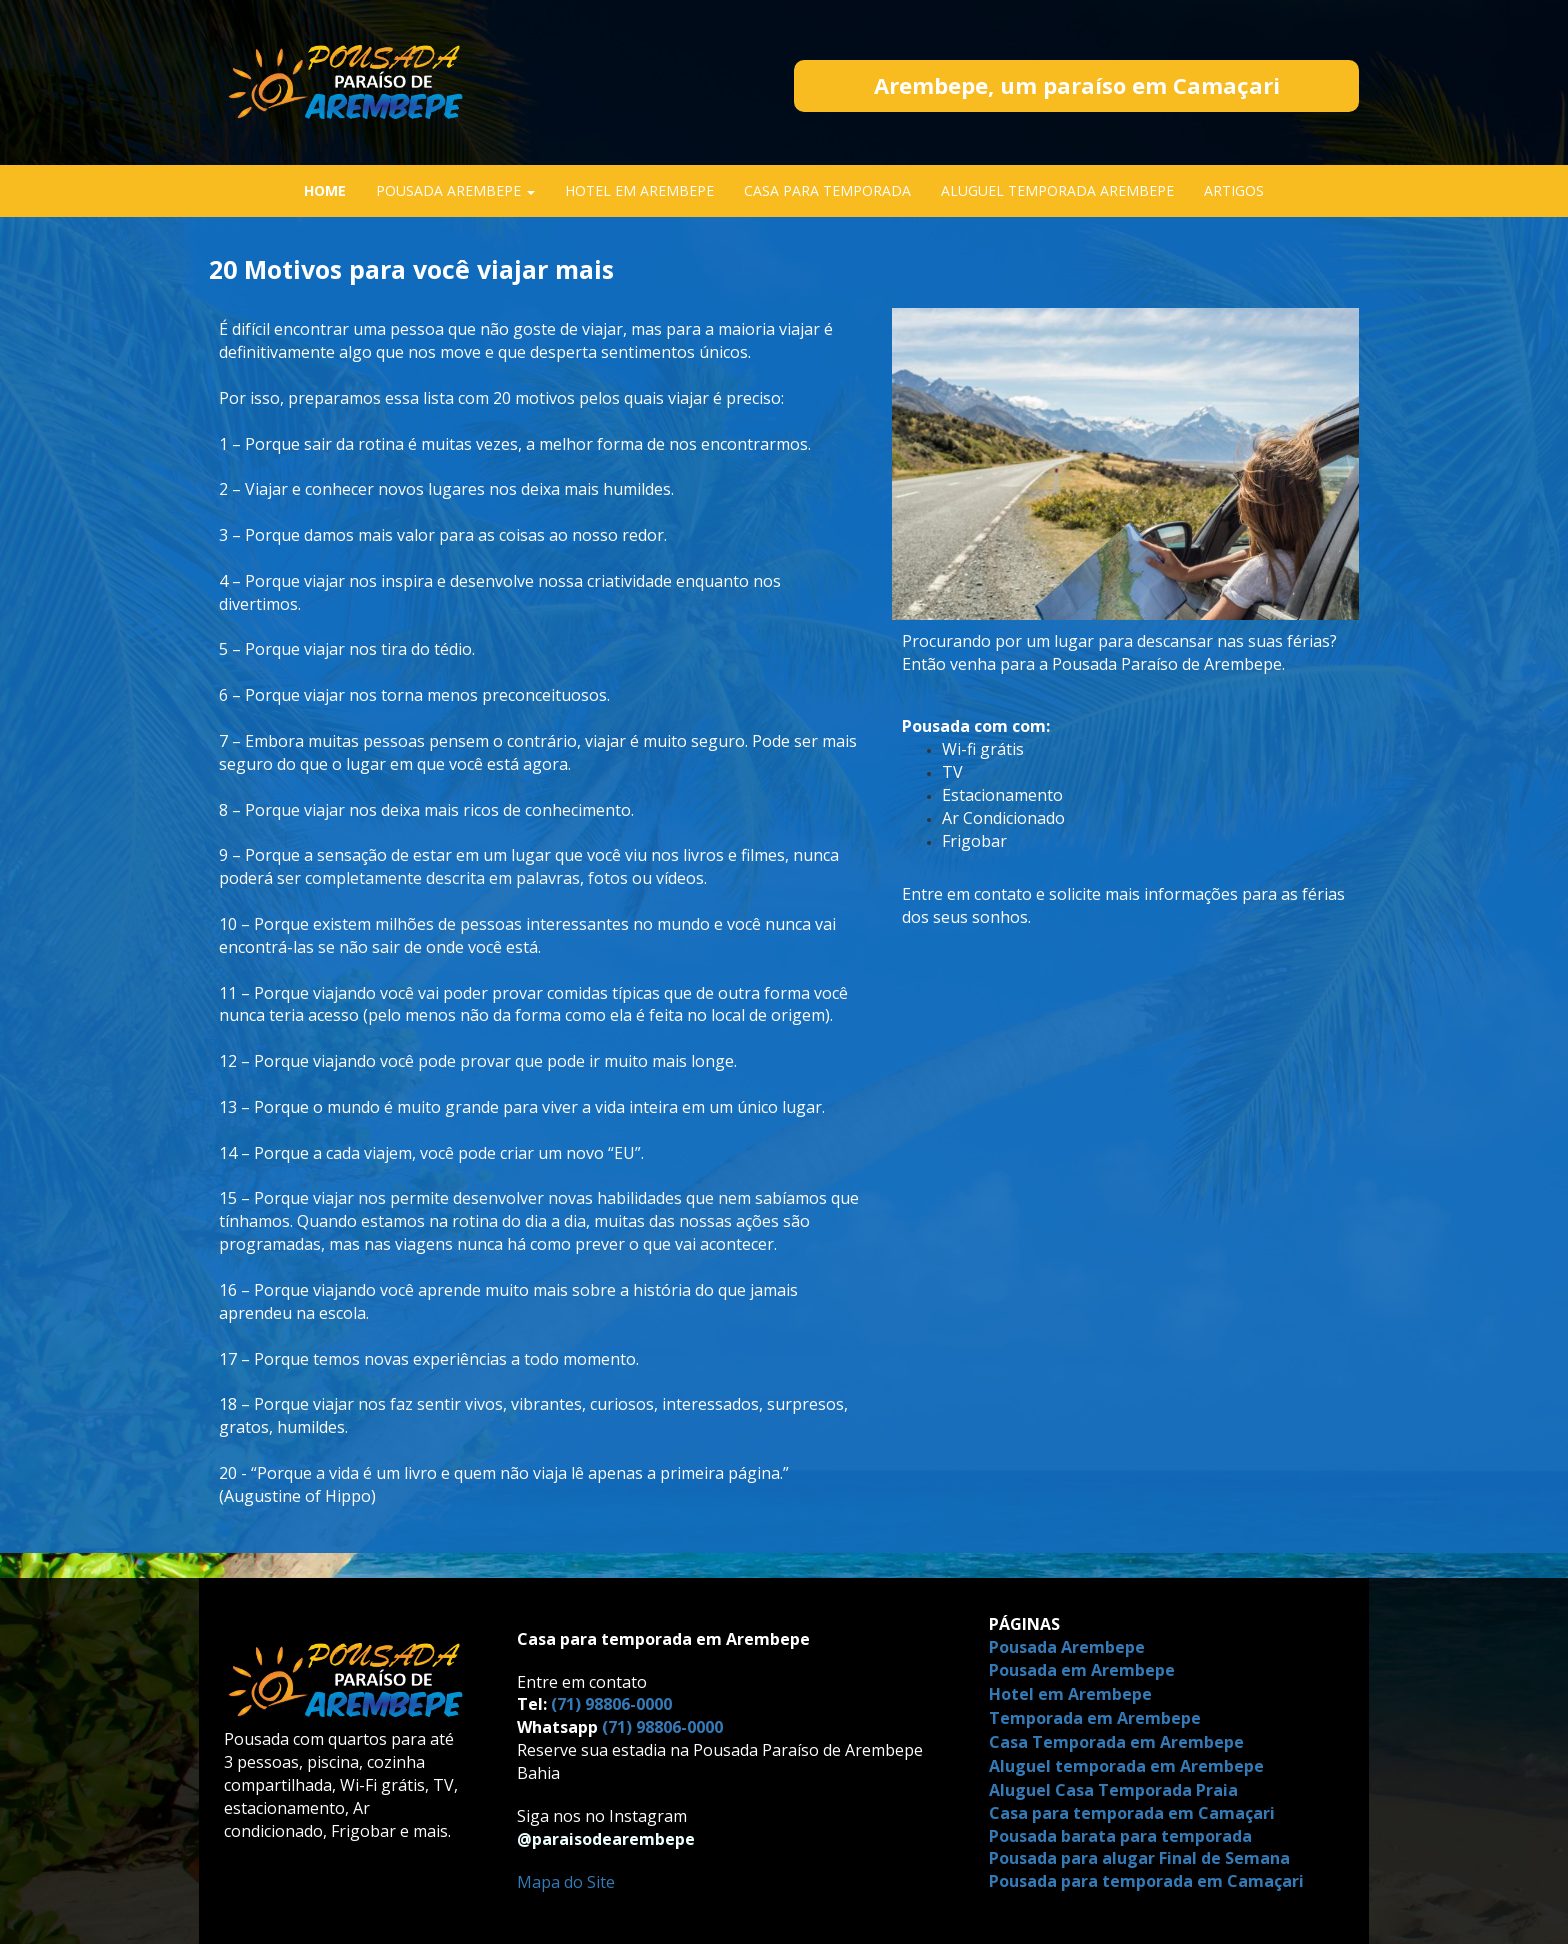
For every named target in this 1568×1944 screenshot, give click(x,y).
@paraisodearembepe (606, 1839)
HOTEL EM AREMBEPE (639, 190)
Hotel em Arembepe (1072, 1694)
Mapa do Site (566, 1882)
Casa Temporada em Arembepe (1118, 1742)
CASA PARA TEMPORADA (827, 190)
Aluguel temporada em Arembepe (1126, 1766)
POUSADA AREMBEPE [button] (455, 190)
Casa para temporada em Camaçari (1132, 1813)
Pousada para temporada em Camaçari (1146, 1881)
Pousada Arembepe (1067, 1647)
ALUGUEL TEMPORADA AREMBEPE (1057, 190)
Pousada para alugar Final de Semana (1139, 1858)
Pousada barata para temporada (1120, 1836)
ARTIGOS (1234, 190)
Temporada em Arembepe (1097, 1718)
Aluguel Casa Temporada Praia (1113, 1790)
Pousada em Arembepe (1084, 1670)
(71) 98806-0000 (611, 1704)
